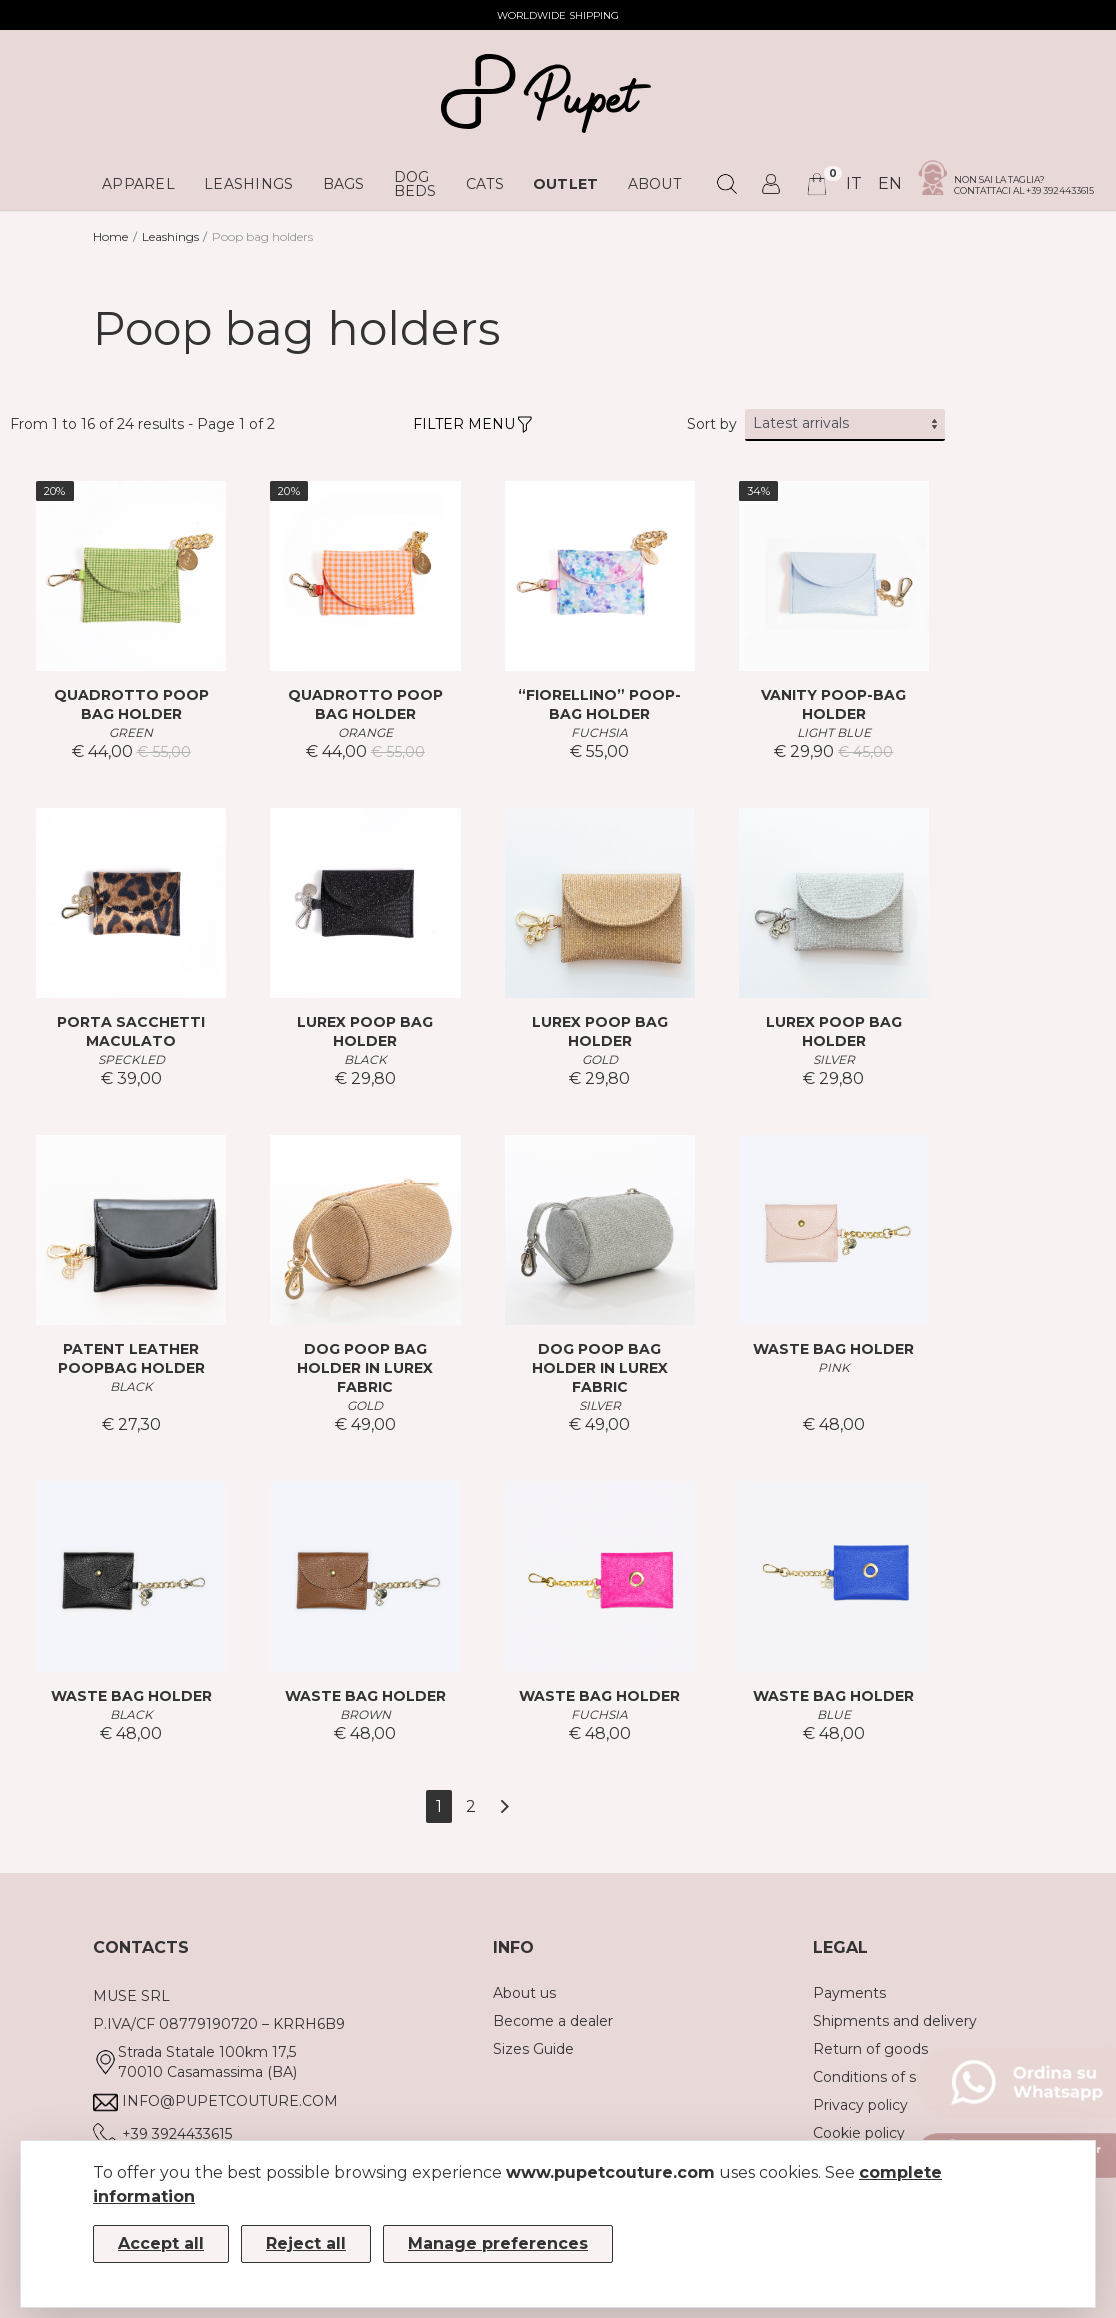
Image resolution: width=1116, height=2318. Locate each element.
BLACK (365, 1059)
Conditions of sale (874, 2077)
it (854, 183)
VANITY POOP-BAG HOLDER (833, 704)
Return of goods (870, 2049)
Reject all (306, 2243)
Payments (849, 1993)
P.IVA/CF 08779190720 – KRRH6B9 (219, 2024)
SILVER (834, 1059)
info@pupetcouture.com (230, 2101)
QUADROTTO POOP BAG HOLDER (131, 704)
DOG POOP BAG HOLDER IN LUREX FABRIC (365, 1368)
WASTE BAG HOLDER (833, 1349)
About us (524, 1993)
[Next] (504, 1806)
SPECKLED (131, 1059)
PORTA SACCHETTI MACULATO (131, 1031)
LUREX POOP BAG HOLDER (365, 1031)
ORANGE (365, 732)
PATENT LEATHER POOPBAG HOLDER (131, 1358)
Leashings (170, 236)
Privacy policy (860, 2105)
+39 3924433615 (177, 2134)
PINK (834, 1367)
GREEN (131, 732)
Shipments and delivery (895, 2021)
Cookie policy (859, 2133)
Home (110, 236)
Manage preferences (498, 2243)
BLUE (834, 1714)
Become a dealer (553, 2021)
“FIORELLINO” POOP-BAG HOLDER (599, 704)
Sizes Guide (533, 2049)
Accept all (161, 2243)
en (890, 183)
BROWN (365, 1714)
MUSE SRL (131, 1996)
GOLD (600, 1059)
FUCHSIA (599, 732)
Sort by (712, 424)
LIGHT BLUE (834, 732)
